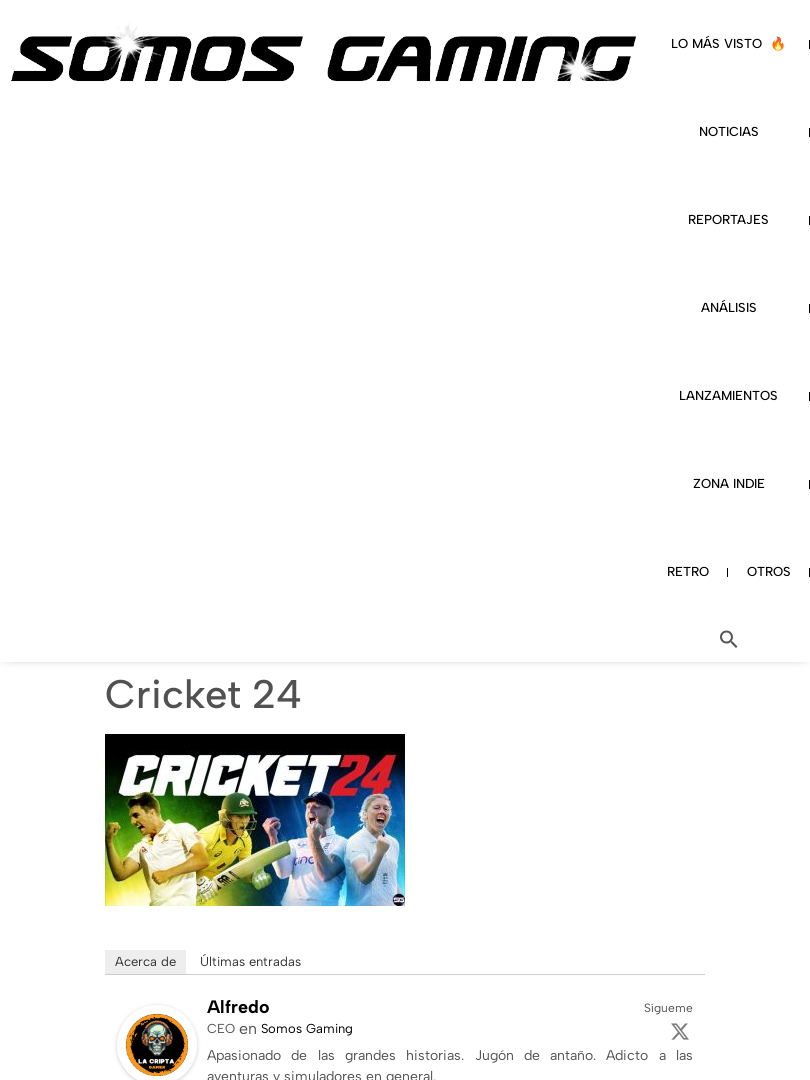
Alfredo (238, 1007)
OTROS (769, 571)
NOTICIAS (729, 131)
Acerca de (145, 961)
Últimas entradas (250, 961)
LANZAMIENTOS (728, 395)
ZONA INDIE (729, 483)
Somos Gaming (307, 1028)
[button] (729, 639)
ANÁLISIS (729, 307)
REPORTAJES (728, 219)
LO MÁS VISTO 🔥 (728, 43)
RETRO (688, 571)
